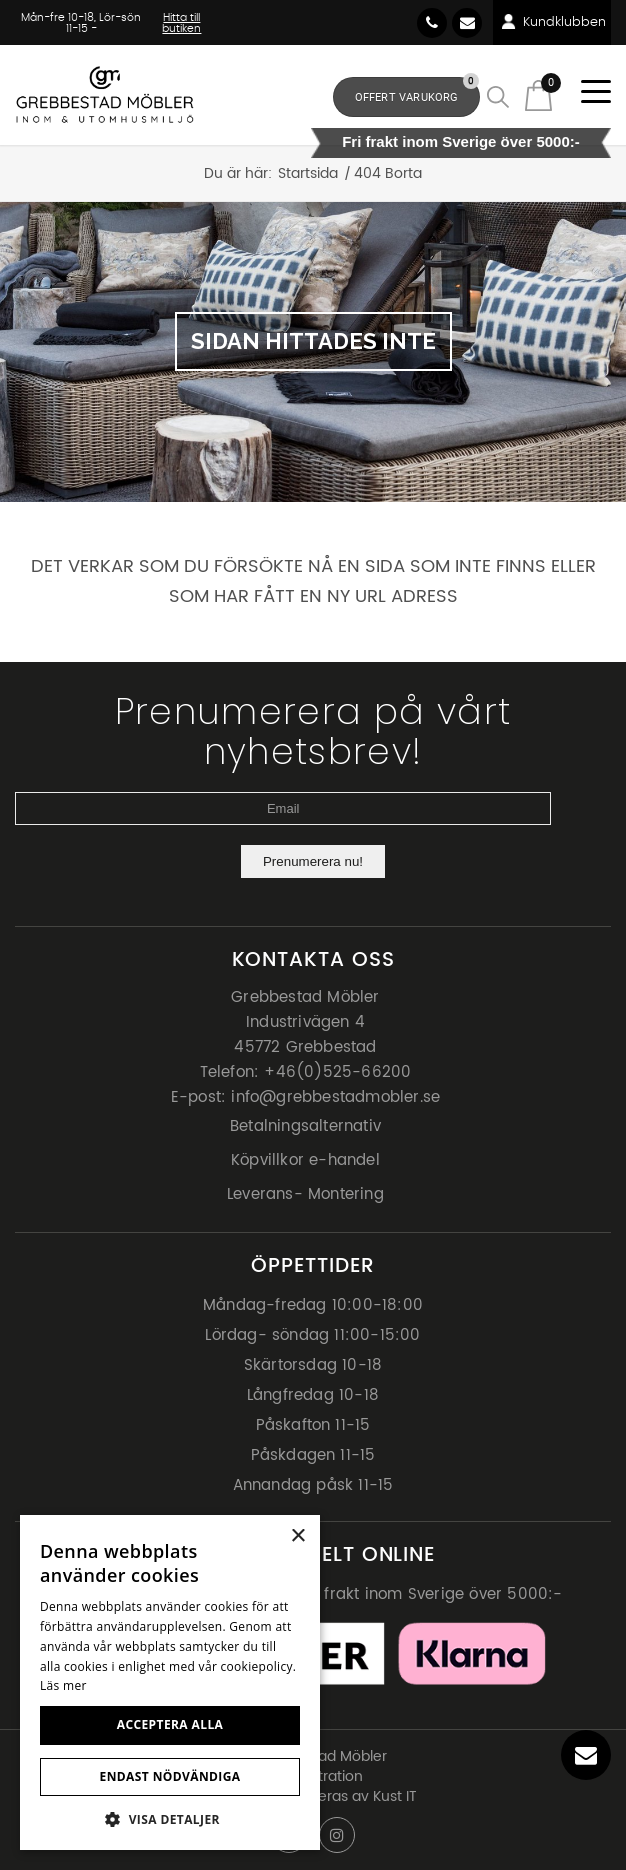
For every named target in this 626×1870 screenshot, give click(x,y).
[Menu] (588, 93)
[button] (170, 1819)
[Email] (283, 808)
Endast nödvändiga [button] (170, 1776)
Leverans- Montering (305, 1194)
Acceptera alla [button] (170, 1724)
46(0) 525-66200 (432, 23)
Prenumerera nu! (313, 861)
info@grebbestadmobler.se (467, 23)
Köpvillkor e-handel (305, 1160)
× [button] (297, 1536)
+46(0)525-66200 (337, 1072)
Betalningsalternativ (305, 1126)
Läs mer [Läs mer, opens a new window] (63, 1685)
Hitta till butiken (181, 23)
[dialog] (170, 1682)
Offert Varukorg (417, 90)
